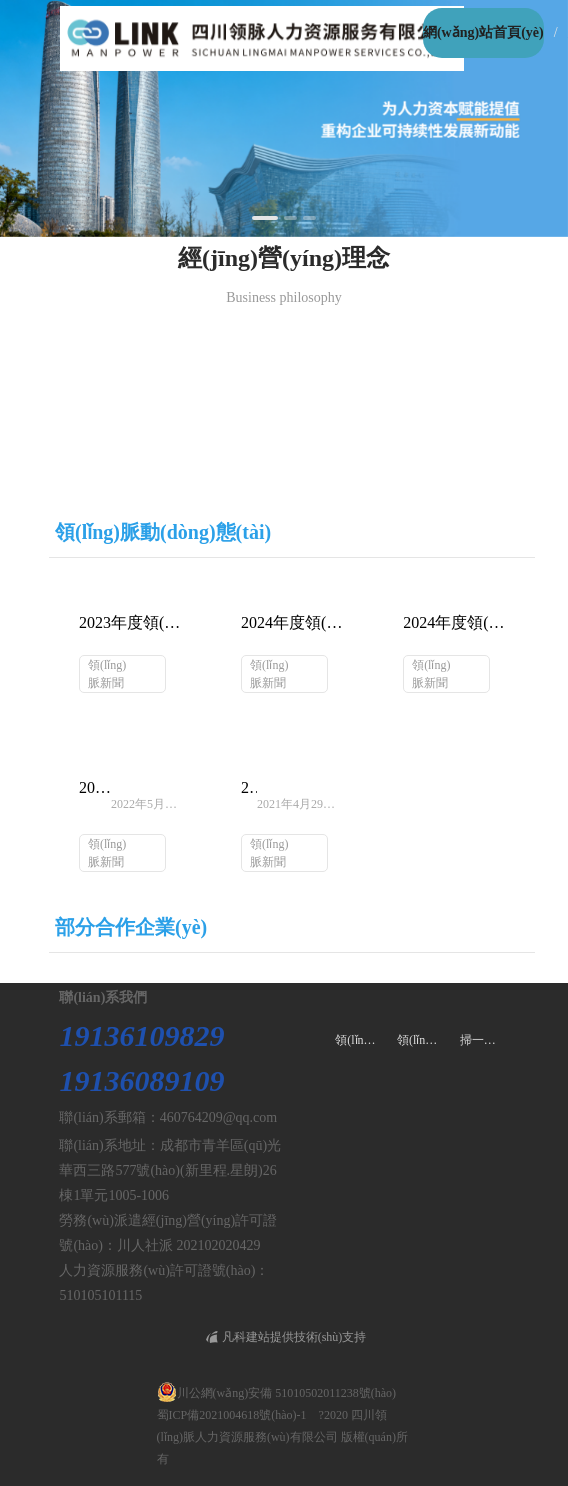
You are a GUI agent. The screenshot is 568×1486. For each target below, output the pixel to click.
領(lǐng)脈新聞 (107, 674)
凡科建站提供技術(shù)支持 (286, 1337)
